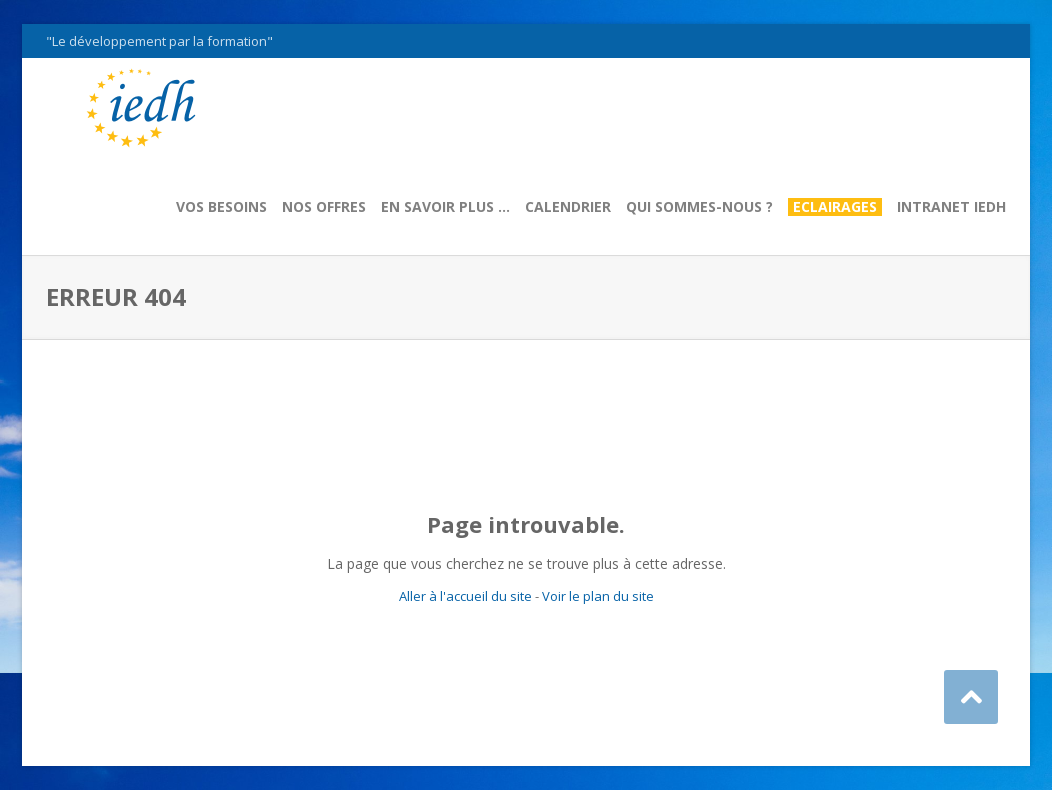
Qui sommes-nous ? (699, 207)
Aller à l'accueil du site (465, 596)
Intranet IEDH (951, 207)
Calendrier (568, 207)
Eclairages (835, 207)
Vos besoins (221, 207)
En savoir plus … (445, 207)
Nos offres (324, 207)
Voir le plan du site (598, 596)
